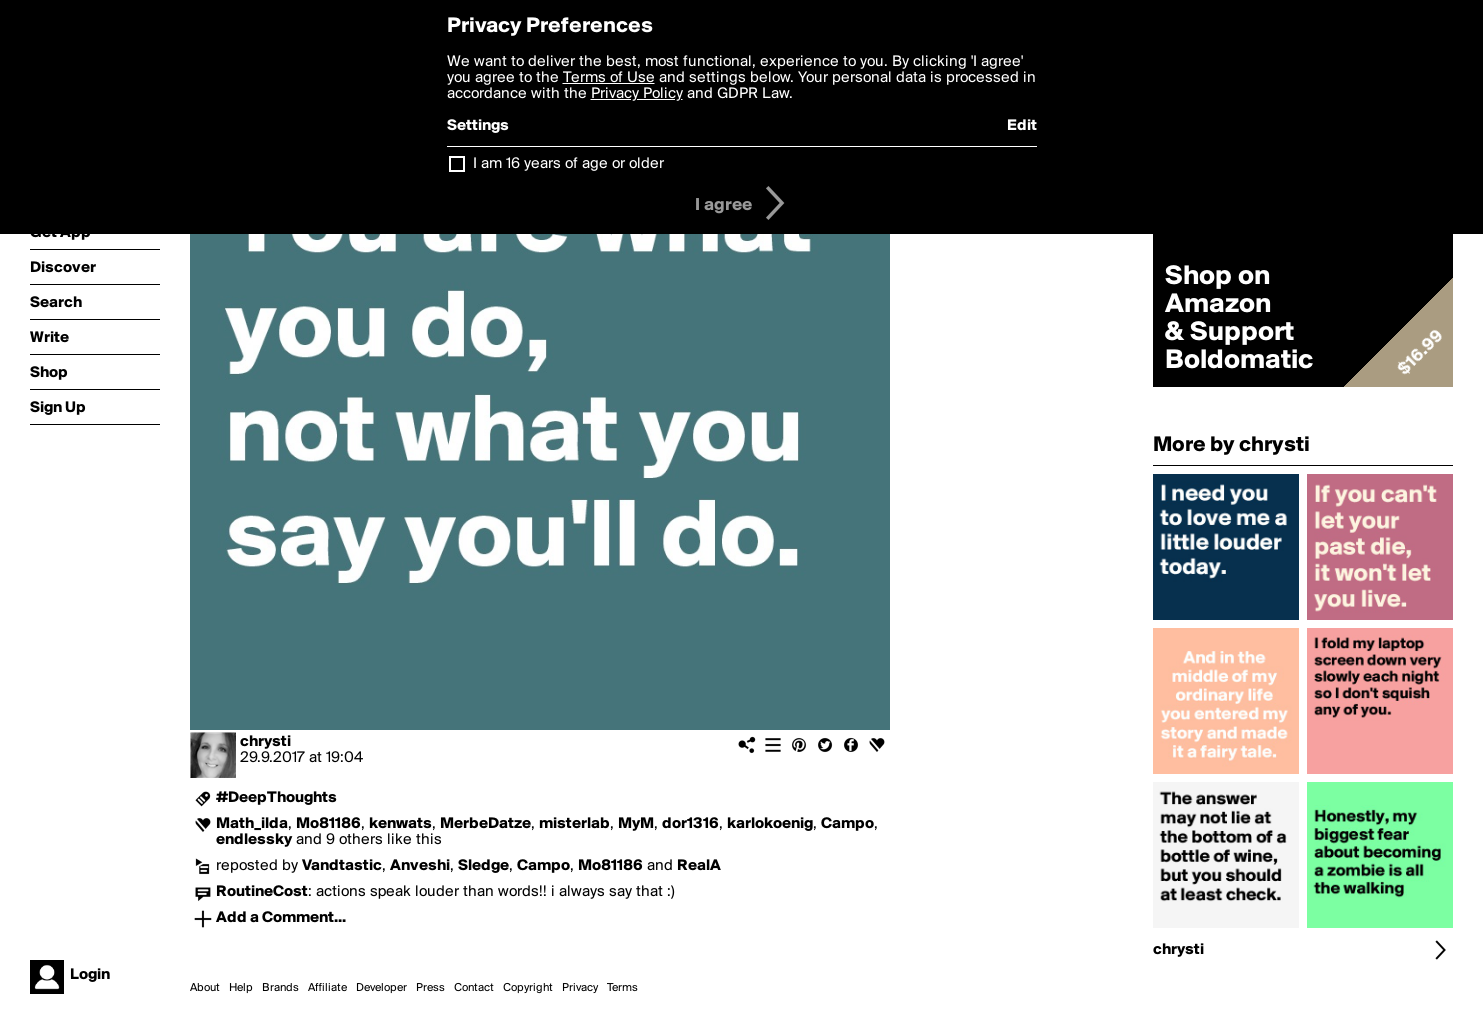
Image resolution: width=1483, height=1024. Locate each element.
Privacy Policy (637, 94)
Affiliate (327, 988)
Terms (622, 988)
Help (241, 988)
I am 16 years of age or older (568, 164)
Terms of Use (609, 78)
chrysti (265, 742)
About (205, 988)
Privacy (580, 988)
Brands (280, 988)
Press (430, 988)
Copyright (528, 988)
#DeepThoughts (276, 798)
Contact (474, 988)
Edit (1022, 126)
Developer (381, 988)
